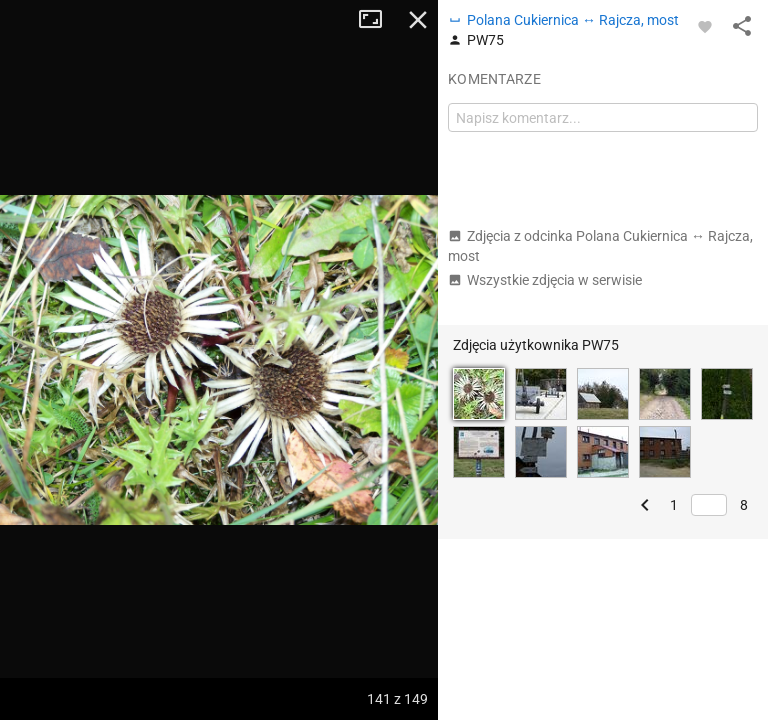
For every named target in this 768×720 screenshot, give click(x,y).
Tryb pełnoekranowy (378, 20)
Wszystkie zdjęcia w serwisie (545, 280)
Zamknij (418, 20)
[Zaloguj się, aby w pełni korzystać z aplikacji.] (705, 26)
